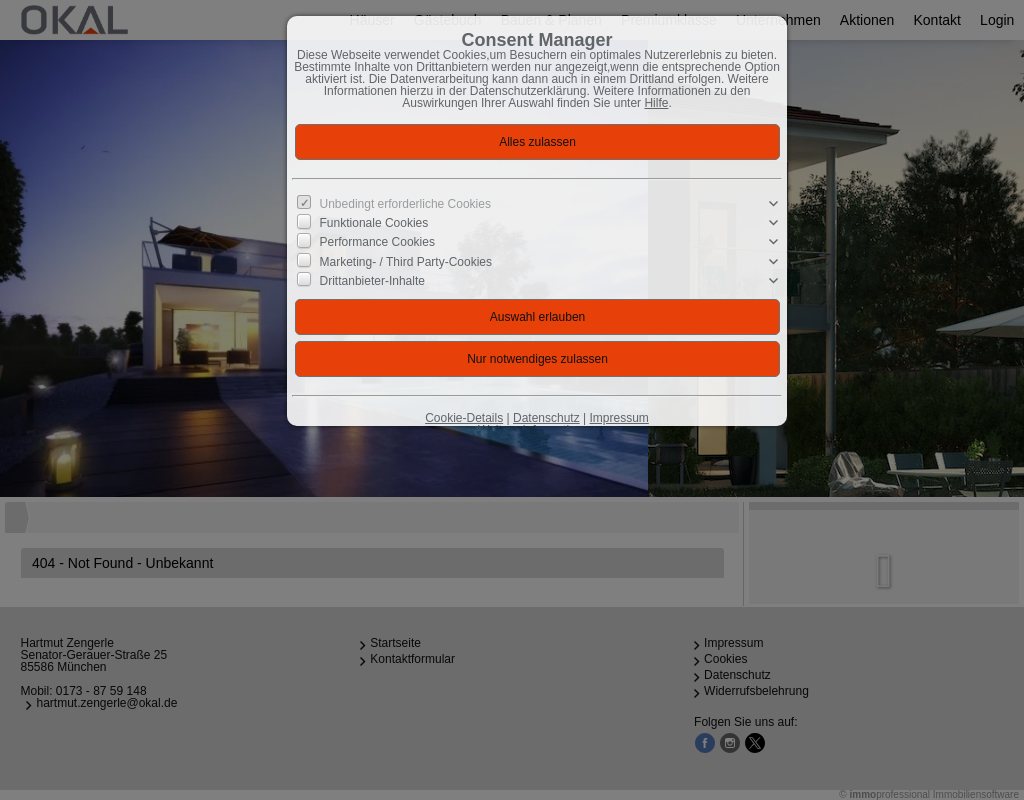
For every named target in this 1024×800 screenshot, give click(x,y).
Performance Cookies (377, 242)
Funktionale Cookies (374, 223)
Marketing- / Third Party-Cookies (406, 261)
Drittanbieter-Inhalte (372, 281)
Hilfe (656, 103)
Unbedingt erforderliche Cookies (405, 204)
